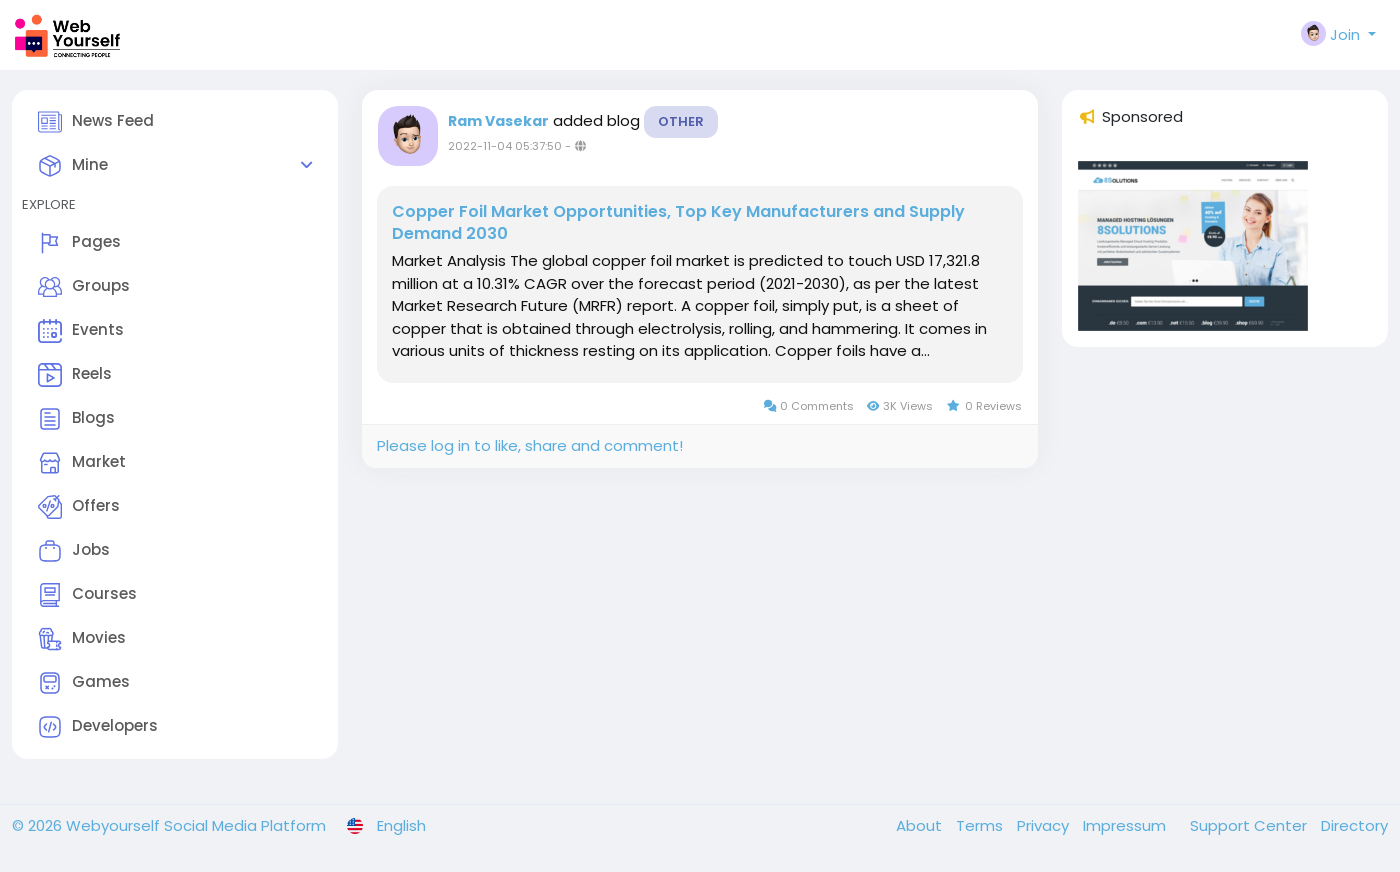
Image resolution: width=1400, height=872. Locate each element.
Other (681, 121)
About (921, 825)
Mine (73, 166)
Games (84, 683)
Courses (87, 595)
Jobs (74, 551)
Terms (981, 825)
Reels (75, 375)
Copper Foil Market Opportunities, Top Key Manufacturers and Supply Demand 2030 (678, 223)
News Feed (96, 122)
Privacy (1045, 825)
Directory (1354, 825)
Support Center (1250, 825)
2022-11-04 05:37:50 (505, 146)
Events (81, 331)
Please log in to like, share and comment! (530, 445)
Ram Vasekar (498, 121)
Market (82, 463)
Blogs (76, 419)
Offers (79, 507)
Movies (82, 639)
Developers (98, 727)
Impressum (1126, 825)
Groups (84, 287)
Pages (79, 243)
